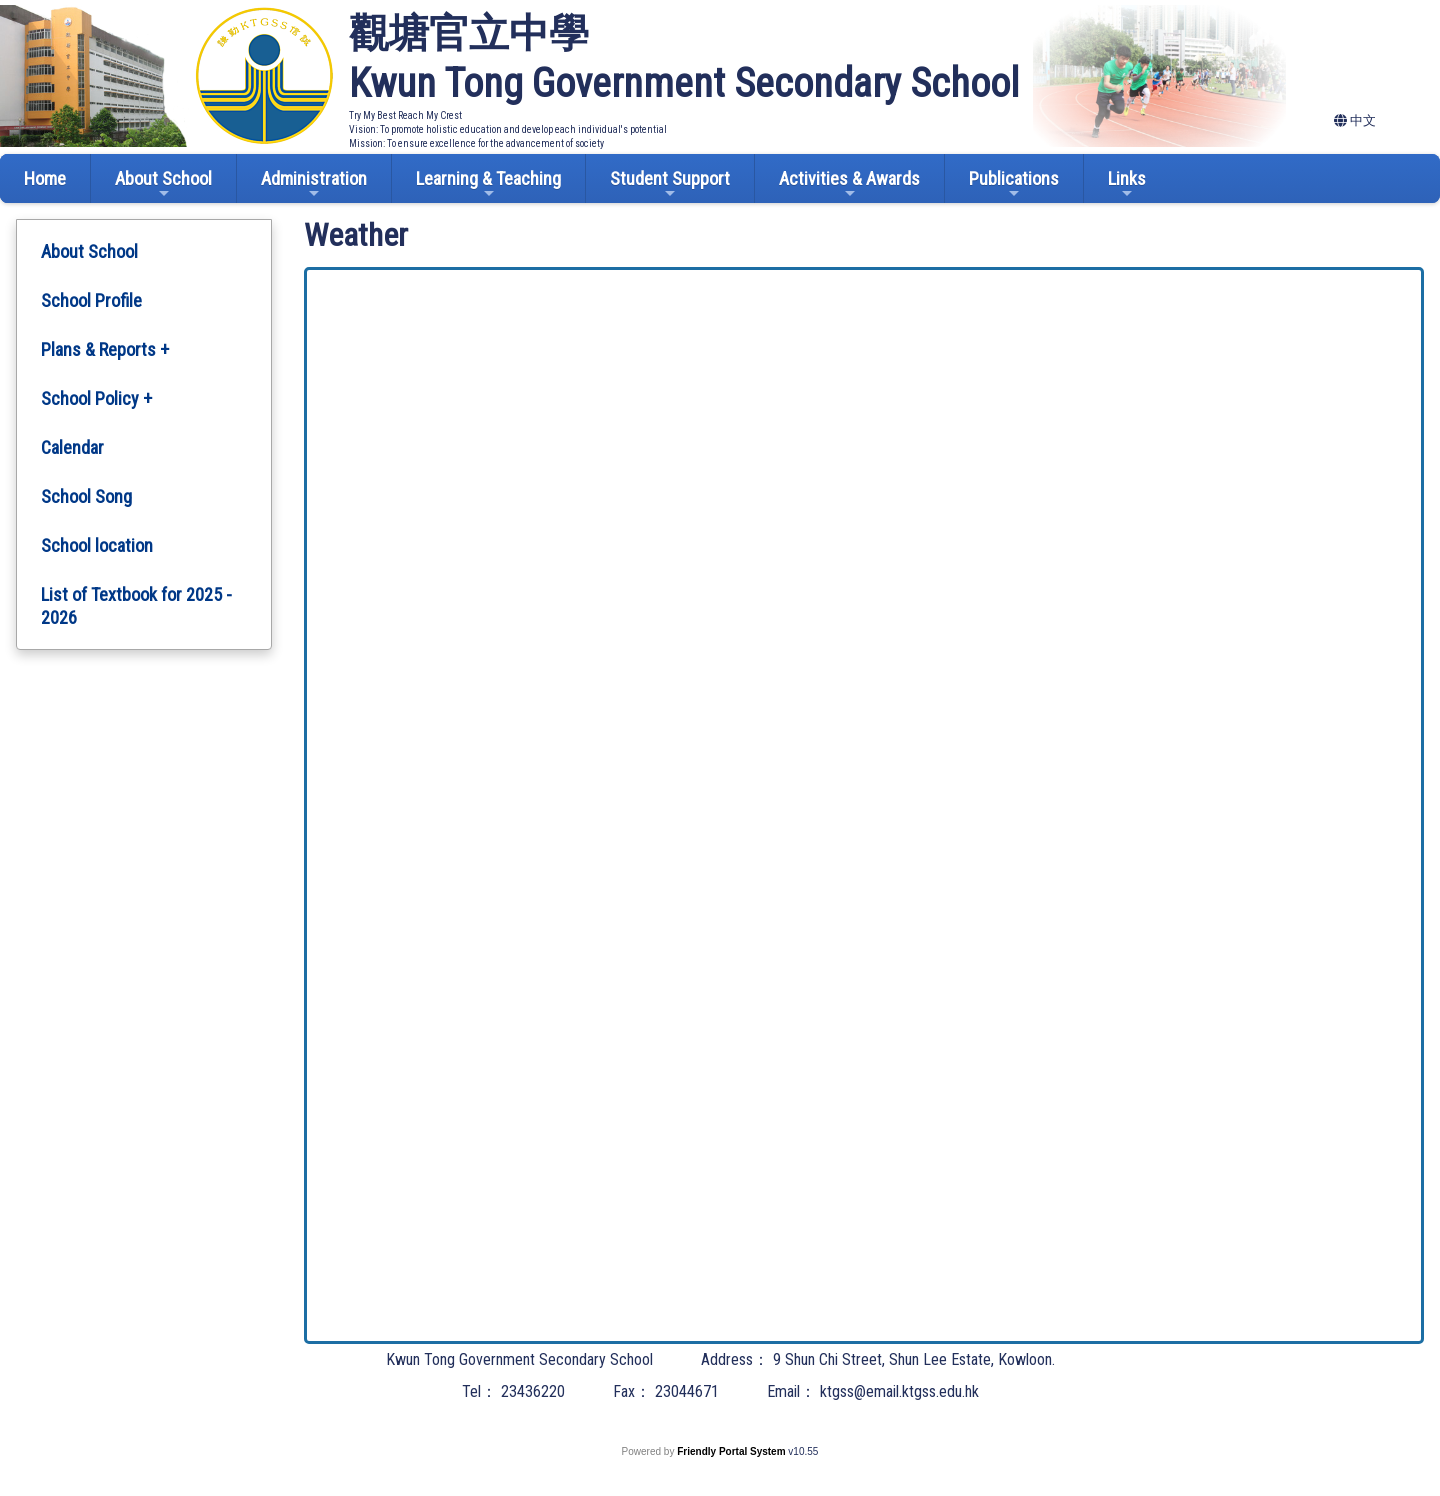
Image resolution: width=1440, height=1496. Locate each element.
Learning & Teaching (488, 184)
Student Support (670, 184)
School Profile (91, 300)
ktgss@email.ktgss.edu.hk (899, 1391)
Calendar (72, 447)
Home (45, 178)
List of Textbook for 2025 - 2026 (136, 606)
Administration (314, 184)
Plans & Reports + (105, 349)
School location (97, 545)
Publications (1014, 184)
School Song (86, 496)
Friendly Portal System (732, 1451)
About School (163, 184)
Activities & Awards (849, 184)
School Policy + (96, 398)
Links (1127, 184)
